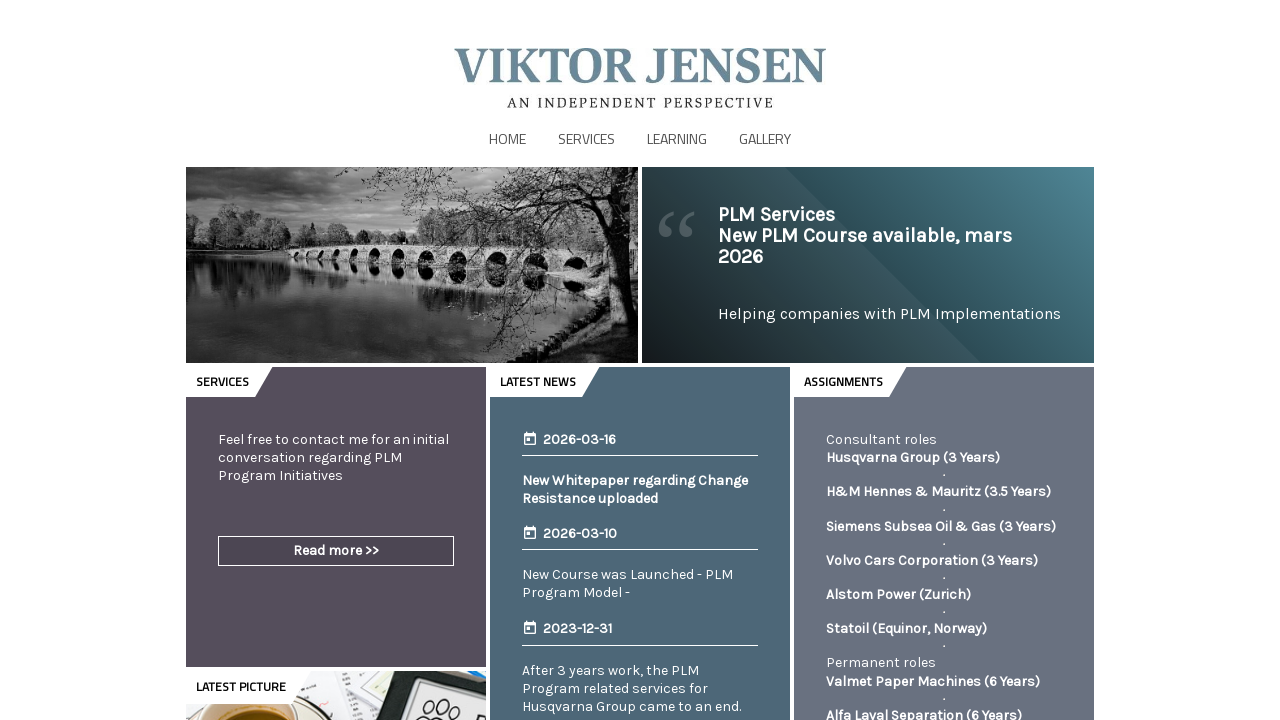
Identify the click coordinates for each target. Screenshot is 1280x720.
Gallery (765, 138)
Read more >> (336, 550)
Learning (677, 138)
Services (586, 138)
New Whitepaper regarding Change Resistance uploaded (635, 489)
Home (507, 138)
